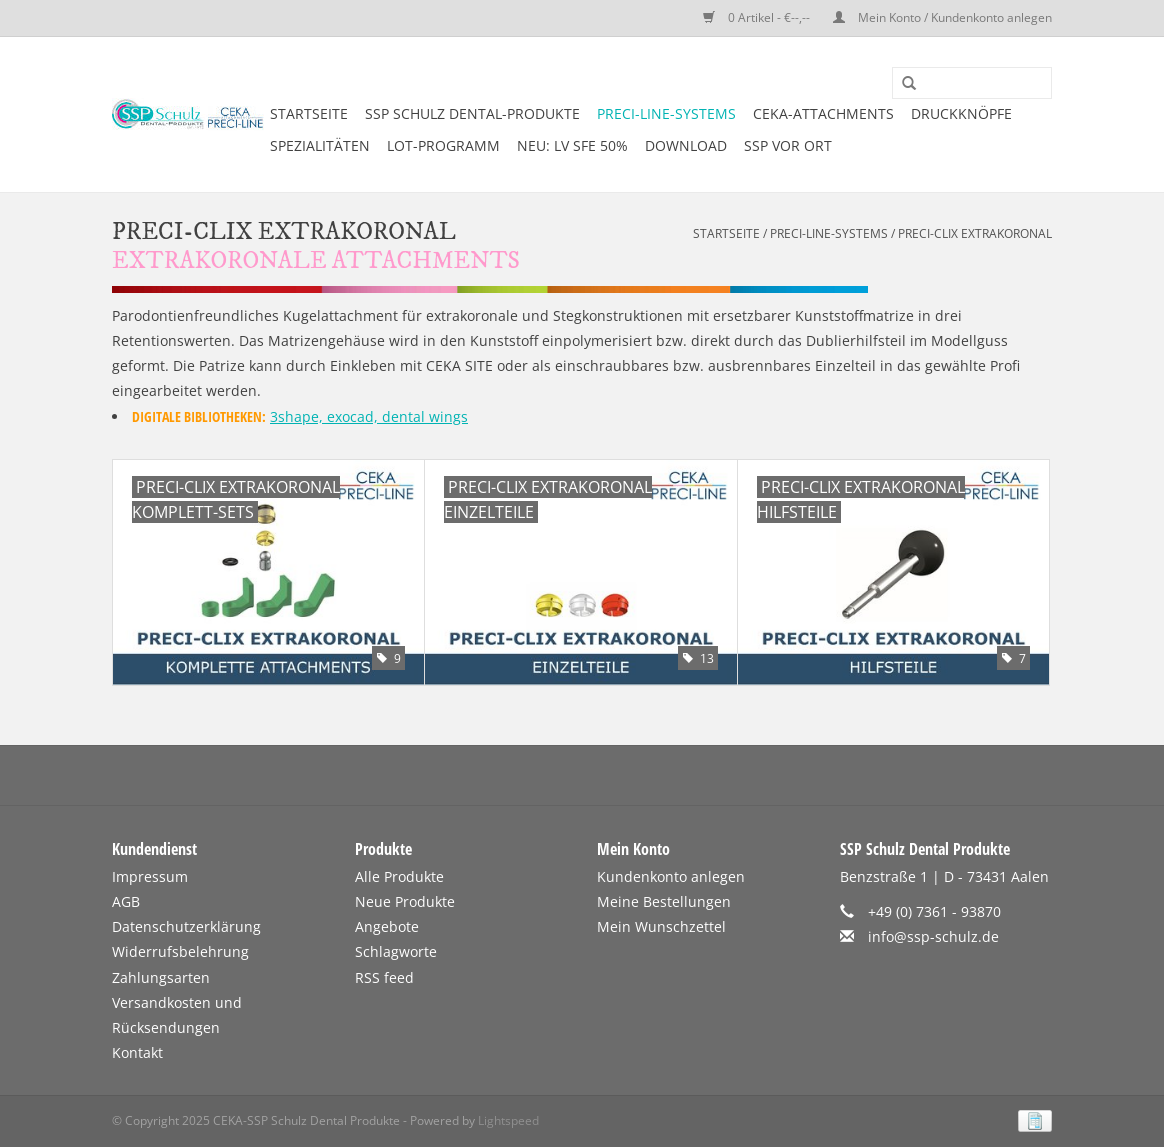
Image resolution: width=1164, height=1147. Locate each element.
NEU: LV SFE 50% (572, 145)
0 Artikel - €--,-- (758, 17)
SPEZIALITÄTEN (320, 145)
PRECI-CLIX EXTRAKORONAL (975, 233)
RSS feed (384, 977)
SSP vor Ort (788, 145)
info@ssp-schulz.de (933, 936)
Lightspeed (508, 1120)
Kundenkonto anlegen (671, 876)
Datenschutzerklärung (186, 926)
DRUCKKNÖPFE (961, 113)
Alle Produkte (399, 876)
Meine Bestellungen (664, 901)
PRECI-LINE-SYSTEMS (666, 113)
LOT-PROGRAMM (443, 145)
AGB (126, 901)
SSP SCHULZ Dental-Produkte (472, 113)
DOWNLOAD (686, 145)
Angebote (387, 926)
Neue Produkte (405, 901)
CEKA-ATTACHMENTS (823, 113)
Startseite (309, 113)
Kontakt (137, 1052)
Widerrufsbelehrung (180, 951)
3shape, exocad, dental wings (369, 416)
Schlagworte (396, 951)
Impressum (150, 876)
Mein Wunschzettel (661, 926)
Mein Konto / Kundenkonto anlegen (942, 17)
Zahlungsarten (161, 977)
